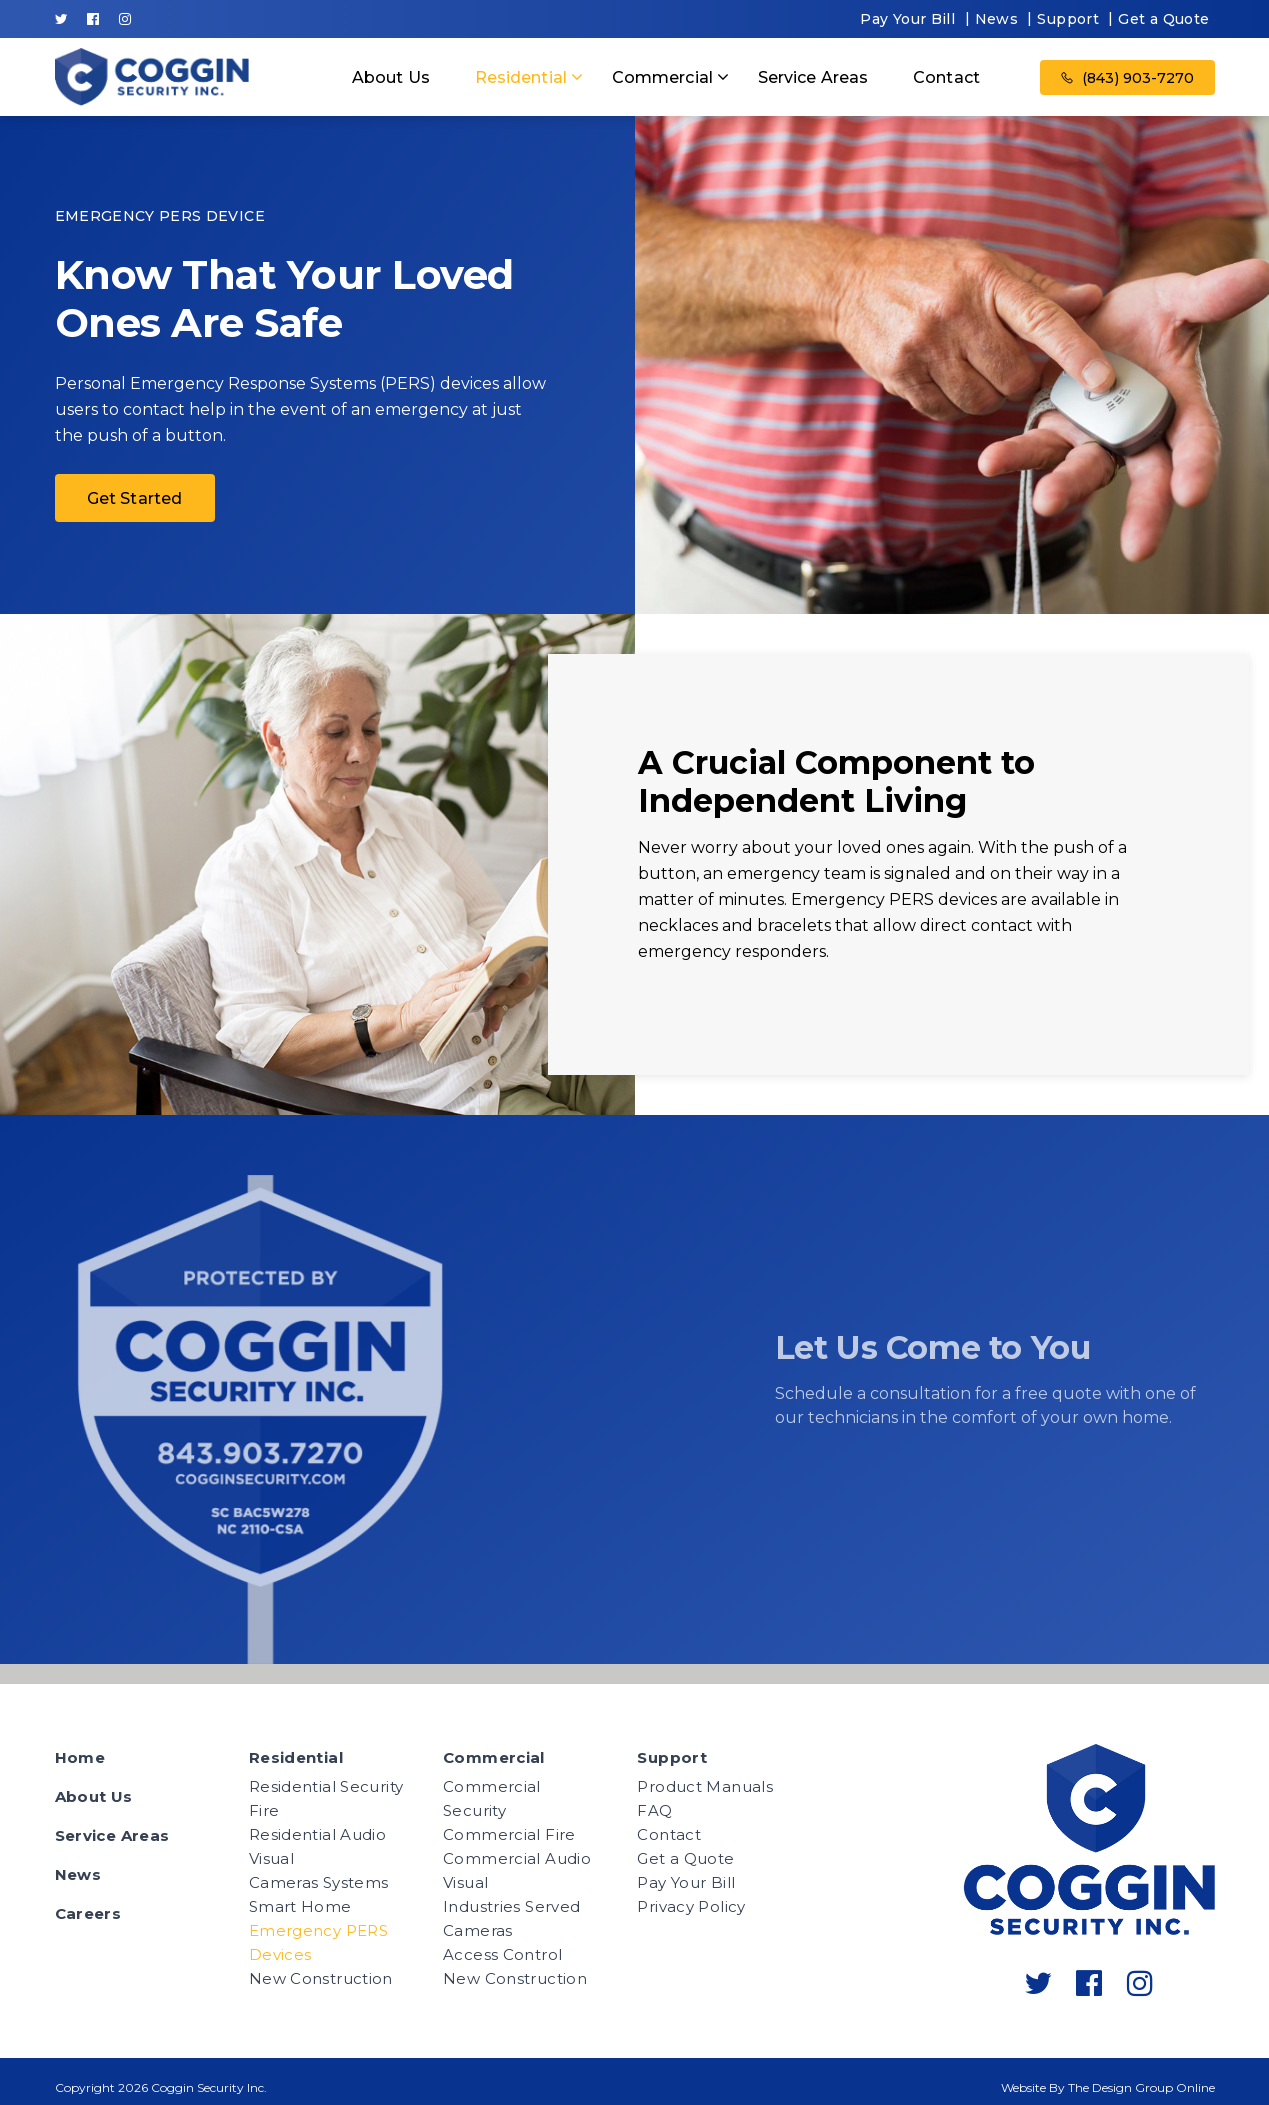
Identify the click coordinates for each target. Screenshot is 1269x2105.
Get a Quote (1163, 19)
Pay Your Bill (907, 19)
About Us (391, 77)
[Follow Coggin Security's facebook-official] (93, 19)
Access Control (502, 1954)
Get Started (134, 498)
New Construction (321, 1978)
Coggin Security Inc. (209, 2087)
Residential (521, 77)
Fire (264, 1810)
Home (80, 1757)
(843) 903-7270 (1127, 78)
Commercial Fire (509, 1834)
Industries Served (511, 1906)
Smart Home (300, 1906)
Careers (88, 1913)
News (997, 19)
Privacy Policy (691, 1906)
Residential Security (326, 1786)
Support (1068, 19)
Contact (946, 77)
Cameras (478, 1930)
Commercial (662, 77)
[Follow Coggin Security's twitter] (61, 19)
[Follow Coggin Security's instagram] (125, 19)
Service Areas (813, 77)
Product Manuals (705, 1786)
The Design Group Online (1141, 2087)
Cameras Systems (319, 1882)
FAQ (654, 1810)
